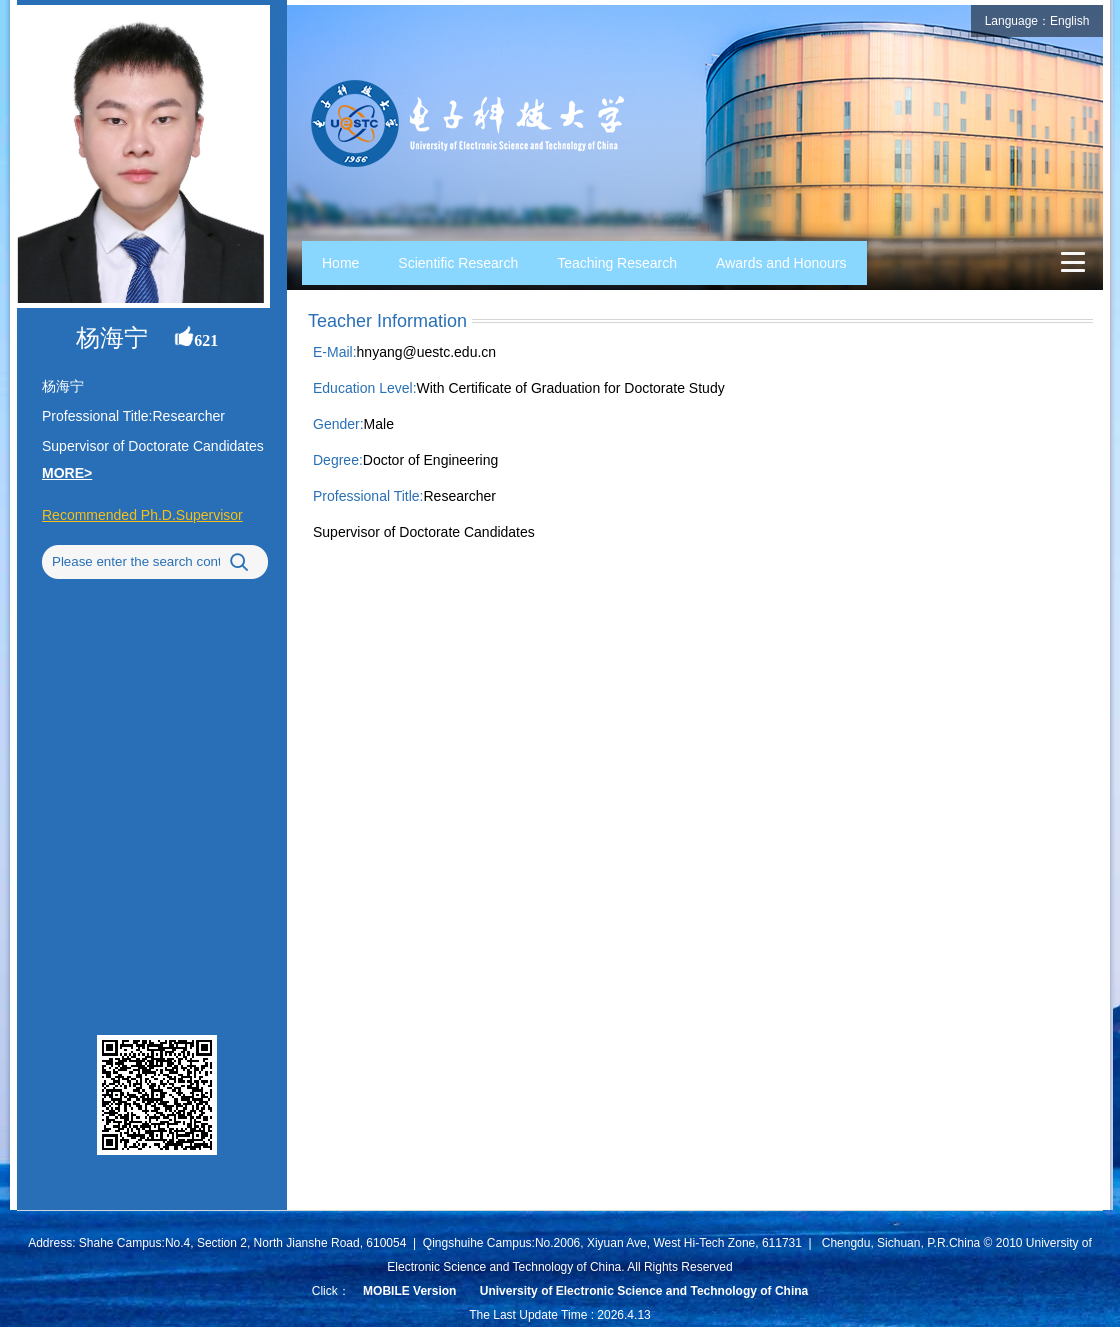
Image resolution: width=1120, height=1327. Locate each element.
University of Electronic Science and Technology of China (644, 1291)
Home (340, 263)
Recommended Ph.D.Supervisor (142, 515)
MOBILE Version (409, 1291)
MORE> (67, 473)
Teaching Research (617, 263)
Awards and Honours (781, 263)
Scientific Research (458, 263)
